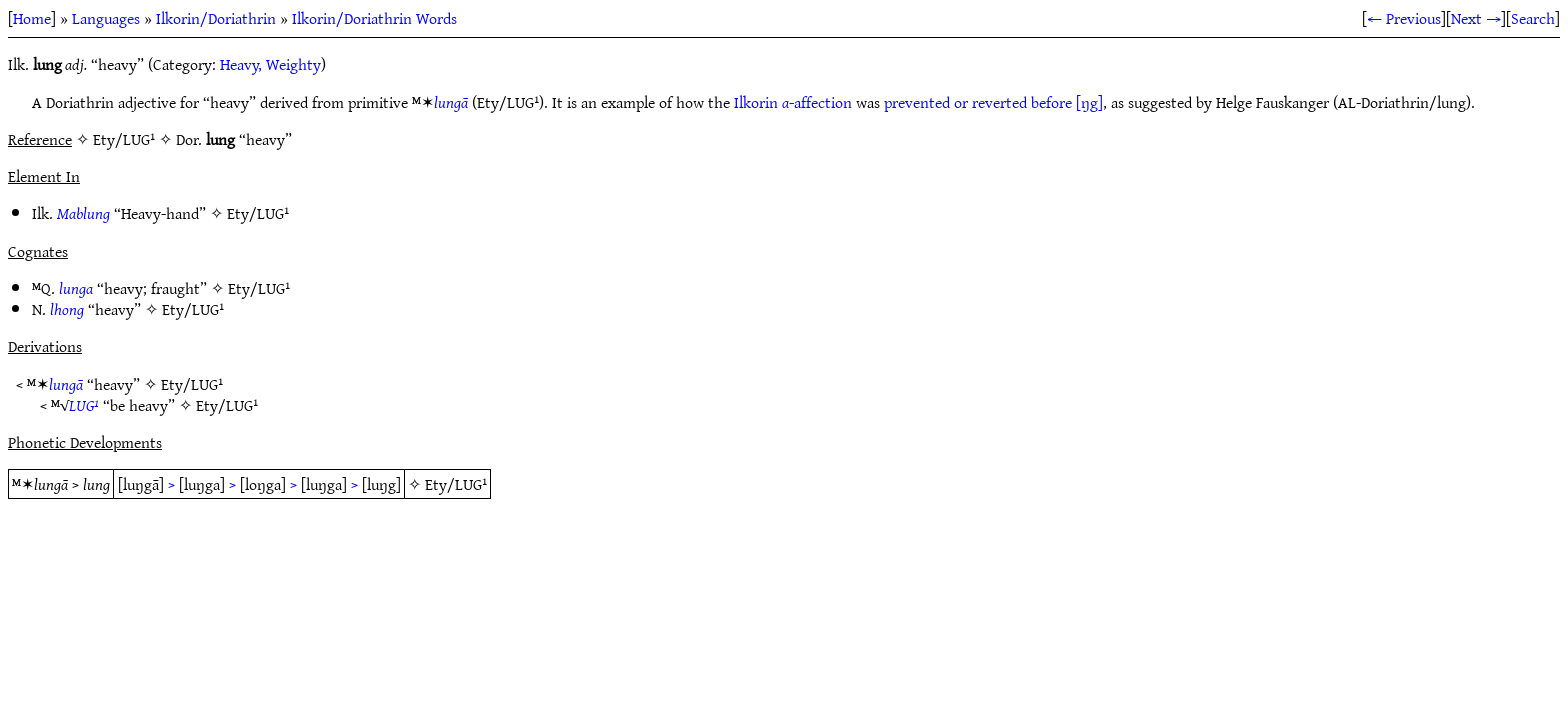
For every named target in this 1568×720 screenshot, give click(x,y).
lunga (76, 288)
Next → (1476, 18)
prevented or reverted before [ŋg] (993, 102)
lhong (67, 309)
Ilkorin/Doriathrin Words (374, 18)
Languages (106, 18)
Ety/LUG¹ (258, 213)
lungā (451, 102)
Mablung (83, 213)
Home (32, 18)
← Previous (1404, 18)
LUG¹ (84, 405)
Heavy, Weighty (270, 64)
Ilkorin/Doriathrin (216, 18)
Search (1533, 18)
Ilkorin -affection (793, 102)
